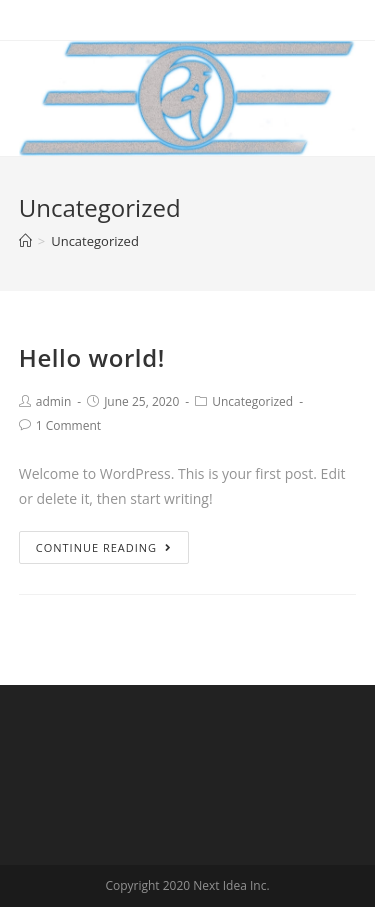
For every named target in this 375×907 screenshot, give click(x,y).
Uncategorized (252, 401)
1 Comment (68, 425)
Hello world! (92, 357)
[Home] (25, 241)
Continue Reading (104, 547)
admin (54, 401)
